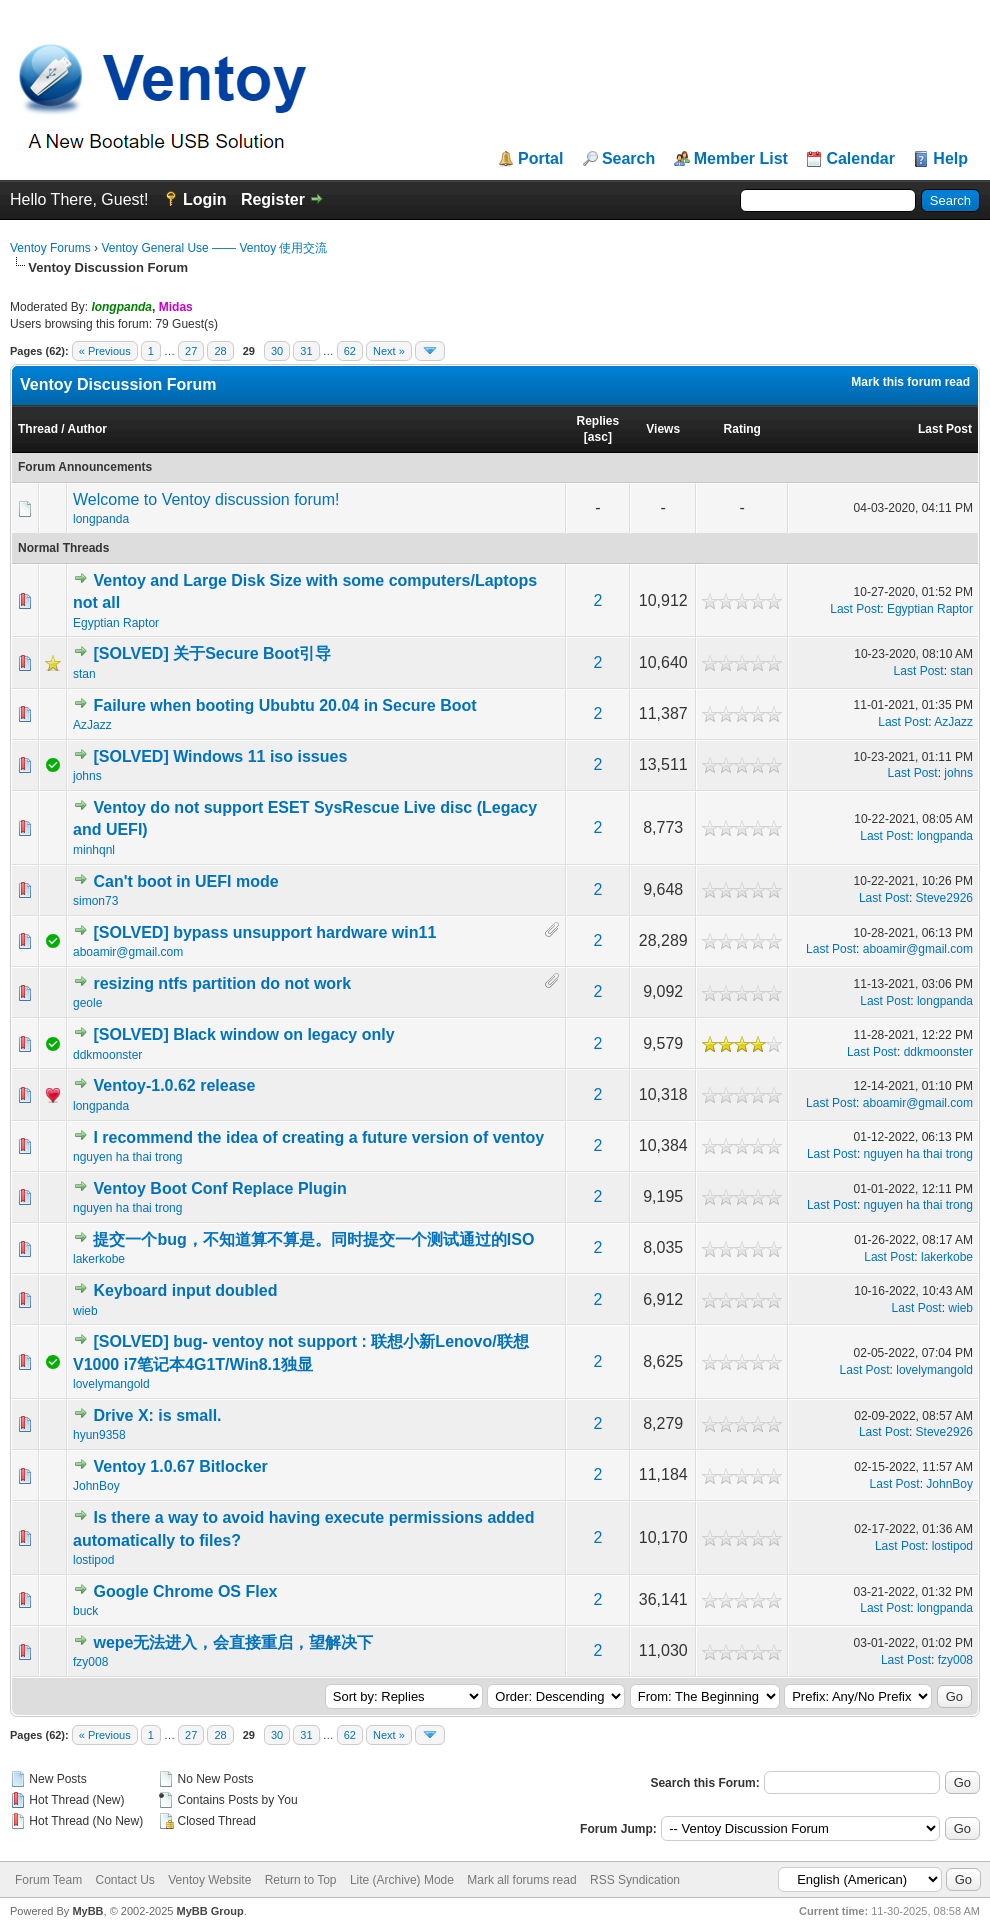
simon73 (95, 901)
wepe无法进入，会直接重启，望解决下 (233, 1642)
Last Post (945, 429)
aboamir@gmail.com (128, 952)
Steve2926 (944, 898)
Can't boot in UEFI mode (185, 881)
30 (277, 351)
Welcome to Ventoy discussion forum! (206, 499)
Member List (741, 159)
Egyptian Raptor (116, 623)
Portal (540, 159)
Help (950, 159)
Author (87, 429)
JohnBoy (96, 1486)
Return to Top (301, 1880)
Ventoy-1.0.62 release (174, 1085)
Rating (742, 429)
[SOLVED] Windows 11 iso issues (220, 756)
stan (84, 674)
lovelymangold (111, 1384)
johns (87, 776)
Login (205, 199)
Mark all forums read (521, 1880)
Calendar (860, 159)
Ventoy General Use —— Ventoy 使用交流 (214, 248)
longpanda (101, 519)
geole (87, 1003)
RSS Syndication (635, 1880)
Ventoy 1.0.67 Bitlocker (180, 1466)
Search (628, 159)
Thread (38, 429)
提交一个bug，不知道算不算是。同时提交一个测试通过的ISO (313, 1239)
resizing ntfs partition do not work (222, 983)
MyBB (87, 1911)
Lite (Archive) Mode (402, 1880)
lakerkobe (99, 1259)
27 (191, 351)
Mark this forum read (910, 382)
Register (273, 199)
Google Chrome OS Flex (185, 1591)
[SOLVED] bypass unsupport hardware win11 (264, 932)
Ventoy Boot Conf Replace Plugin (219, 1188)
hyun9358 (99, 1435)
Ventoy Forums (50, 248)
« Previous (105, 351)
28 (220, 351)
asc (598, 437)
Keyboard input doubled (185, 1290)
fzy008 (90, 1662)
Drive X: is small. (157, 1415)
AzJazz (92, 725)
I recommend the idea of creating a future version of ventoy (318, 1137)
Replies (598, 421)
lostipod (93, 1560)
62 (350, 351)
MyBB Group (209, 1911)
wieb (85, 1311)
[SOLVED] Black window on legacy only (243, 1034)
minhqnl (94, 850)
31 (306, 351)
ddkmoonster (107, 1055)
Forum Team (48, 1880)
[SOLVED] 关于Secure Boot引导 (212, 653)
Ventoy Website (209, 1880)
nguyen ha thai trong (127, 1157)
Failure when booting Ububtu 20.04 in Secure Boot (284, 705)
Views (663, 429)
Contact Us (124, 1880)
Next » (389, 351)
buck (85, 1611)
